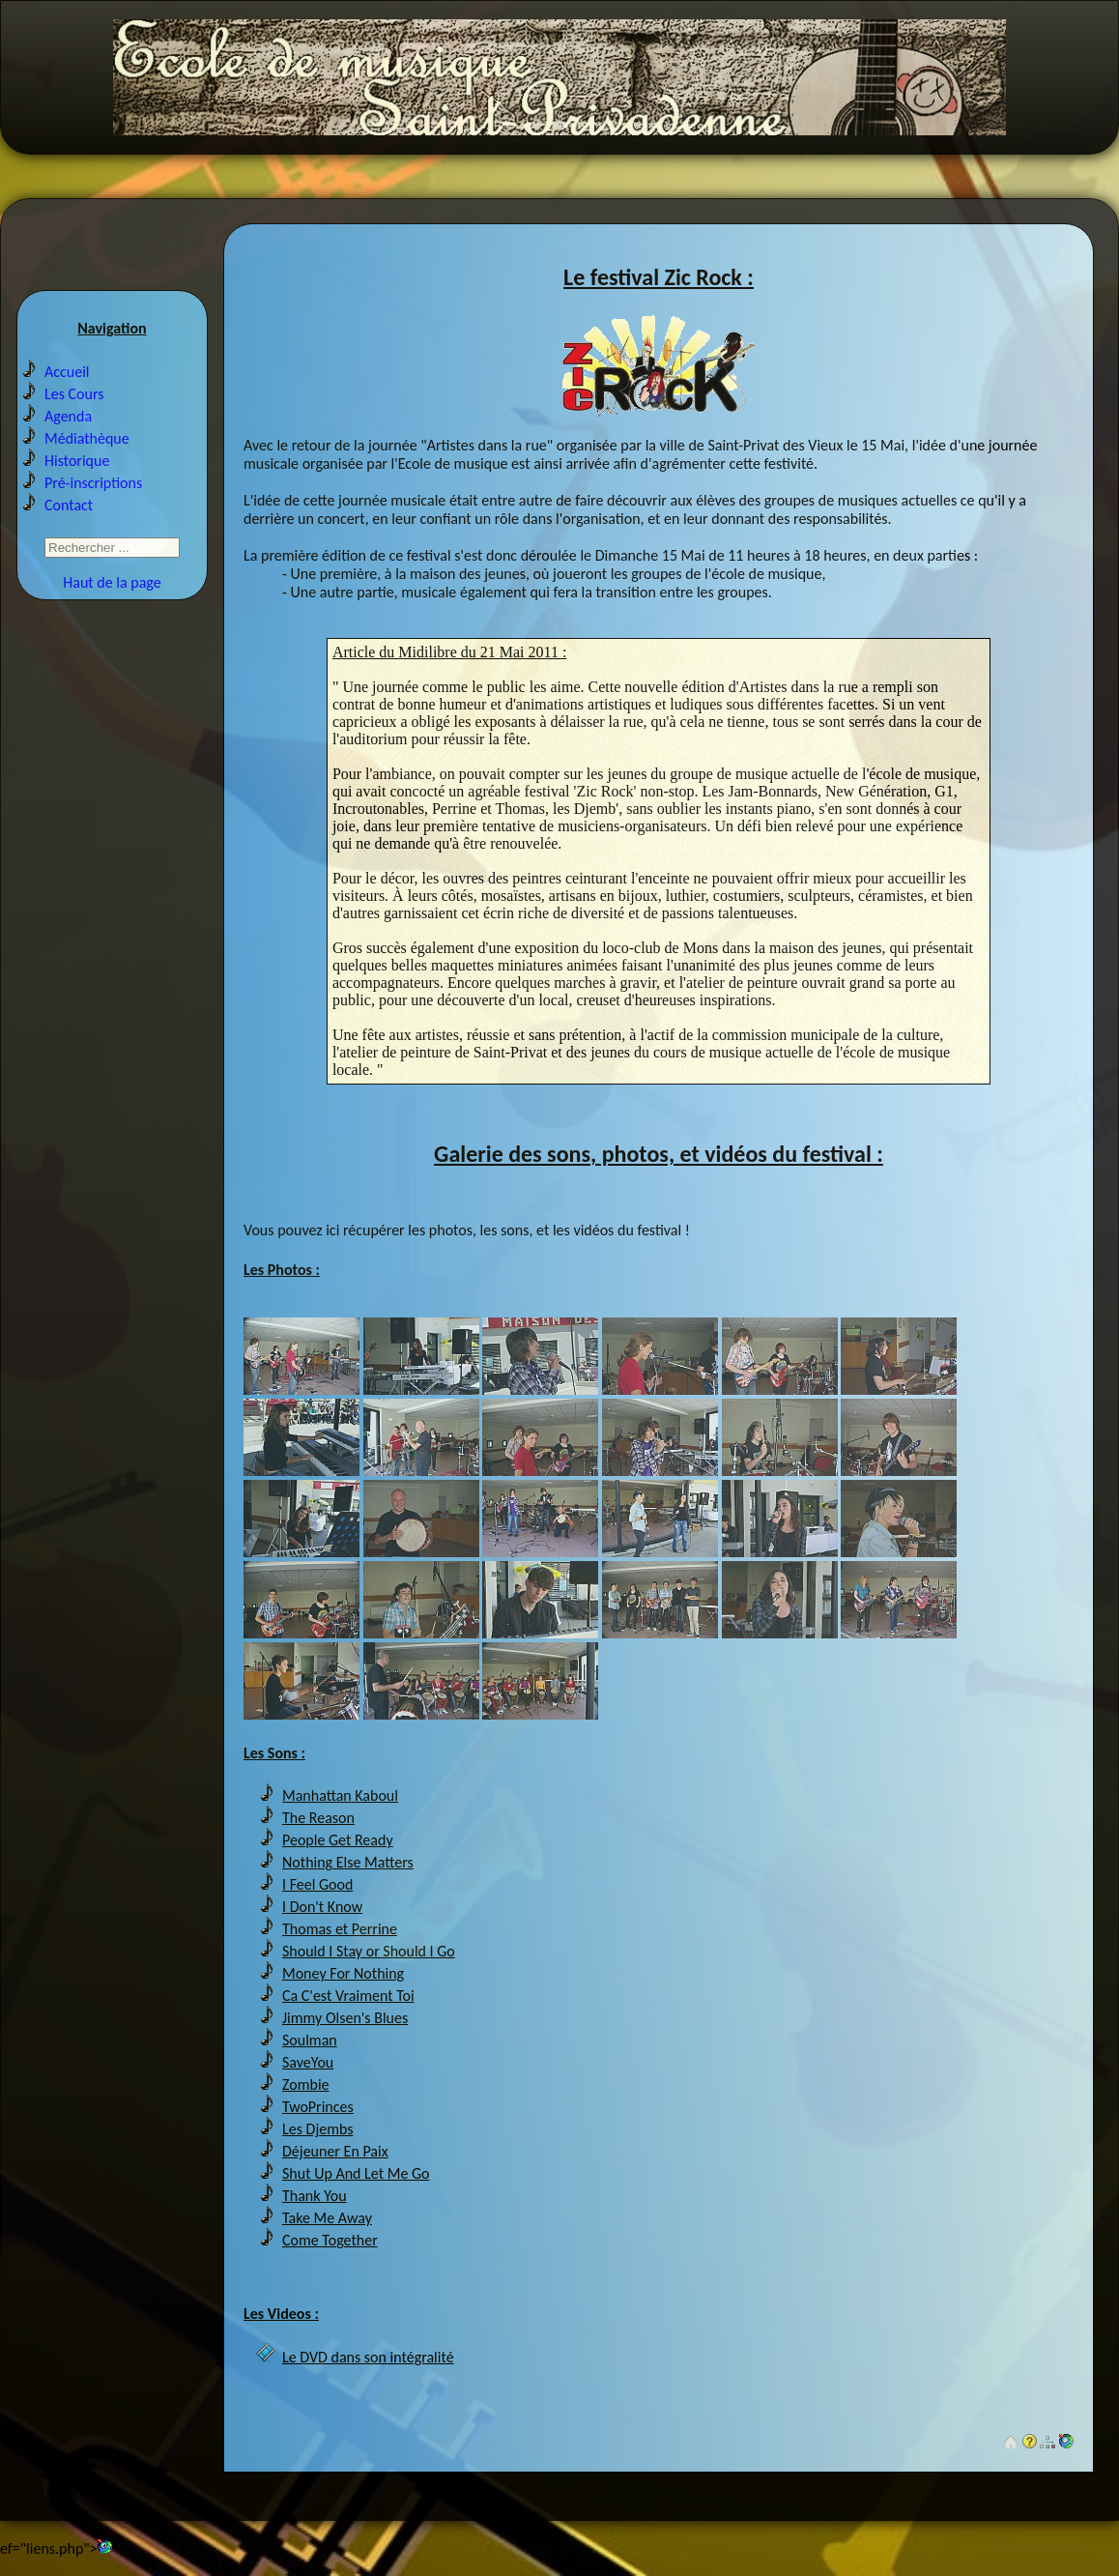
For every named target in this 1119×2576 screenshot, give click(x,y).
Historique (76, 460)
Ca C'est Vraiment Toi (348, 1995)
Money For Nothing (343, 1973)
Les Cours (74, 394)
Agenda (68, 416)
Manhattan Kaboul (340, 1795)
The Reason (318, 1818)
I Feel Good (317, 1884)
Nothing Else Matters (348, 1862)
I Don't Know (322, 1906)
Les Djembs (318, 2129)
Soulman (309, 2040)
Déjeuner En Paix (335, 2151)
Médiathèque (86, 438)
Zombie (306, 2084)
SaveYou (307, 2062)
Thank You (314, 2195)
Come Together (330, 2240)
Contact (68, 505)
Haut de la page (111, 582)
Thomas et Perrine (339, 1929)
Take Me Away (327, 2218)
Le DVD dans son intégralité (368, 2357)
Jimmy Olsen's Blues (345, 2018)
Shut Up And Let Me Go (355, 2173)
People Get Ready (337, 1840)
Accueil (67, 371)
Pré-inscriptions (93, 483)
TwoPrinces (318, 2107)
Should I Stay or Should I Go (368, 1951)
